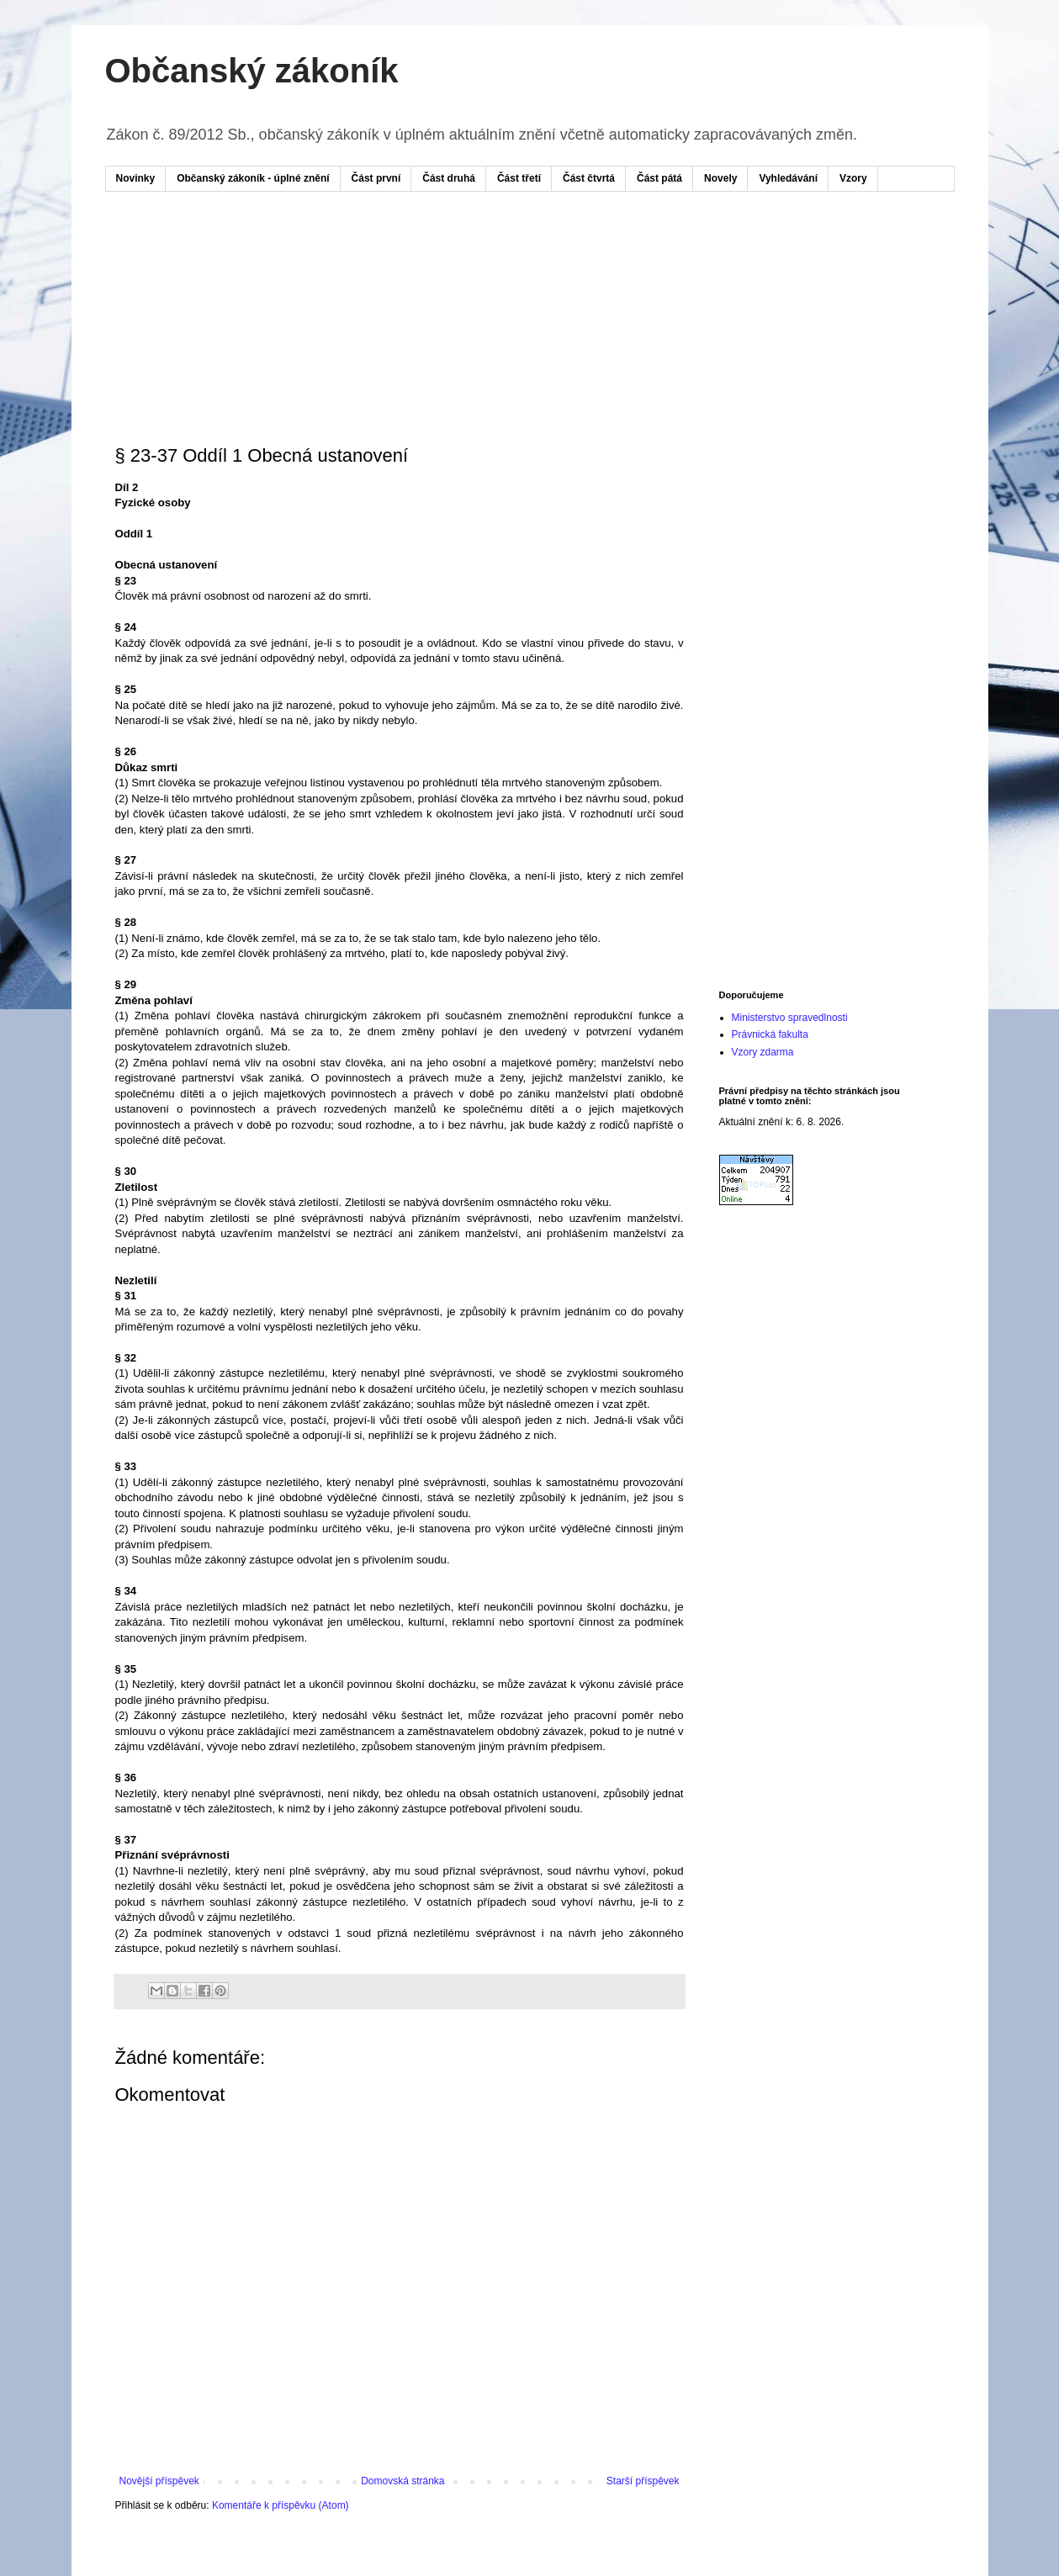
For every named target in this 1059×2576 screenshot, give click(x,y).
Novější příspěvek (159, 2481)
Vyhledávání (788, 178)
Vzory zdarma (763, 1052)
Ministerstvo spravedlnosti (790, 1018)
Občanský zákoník (252, 70)
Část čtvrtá (589, 178)
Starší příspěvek (643, 2481)
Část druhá (448, 178)
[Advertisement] (436, 255)
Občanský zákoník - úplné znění (253, 178)
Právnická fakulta (770, 1034)
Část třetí (519, 178)
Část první (376, 178)
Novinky (136, 178)
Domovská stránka (402, 2481)
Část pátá (659, 178)
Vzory (853, 178)
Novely (720, 178)
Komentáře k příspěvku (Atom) (280, 2505)
